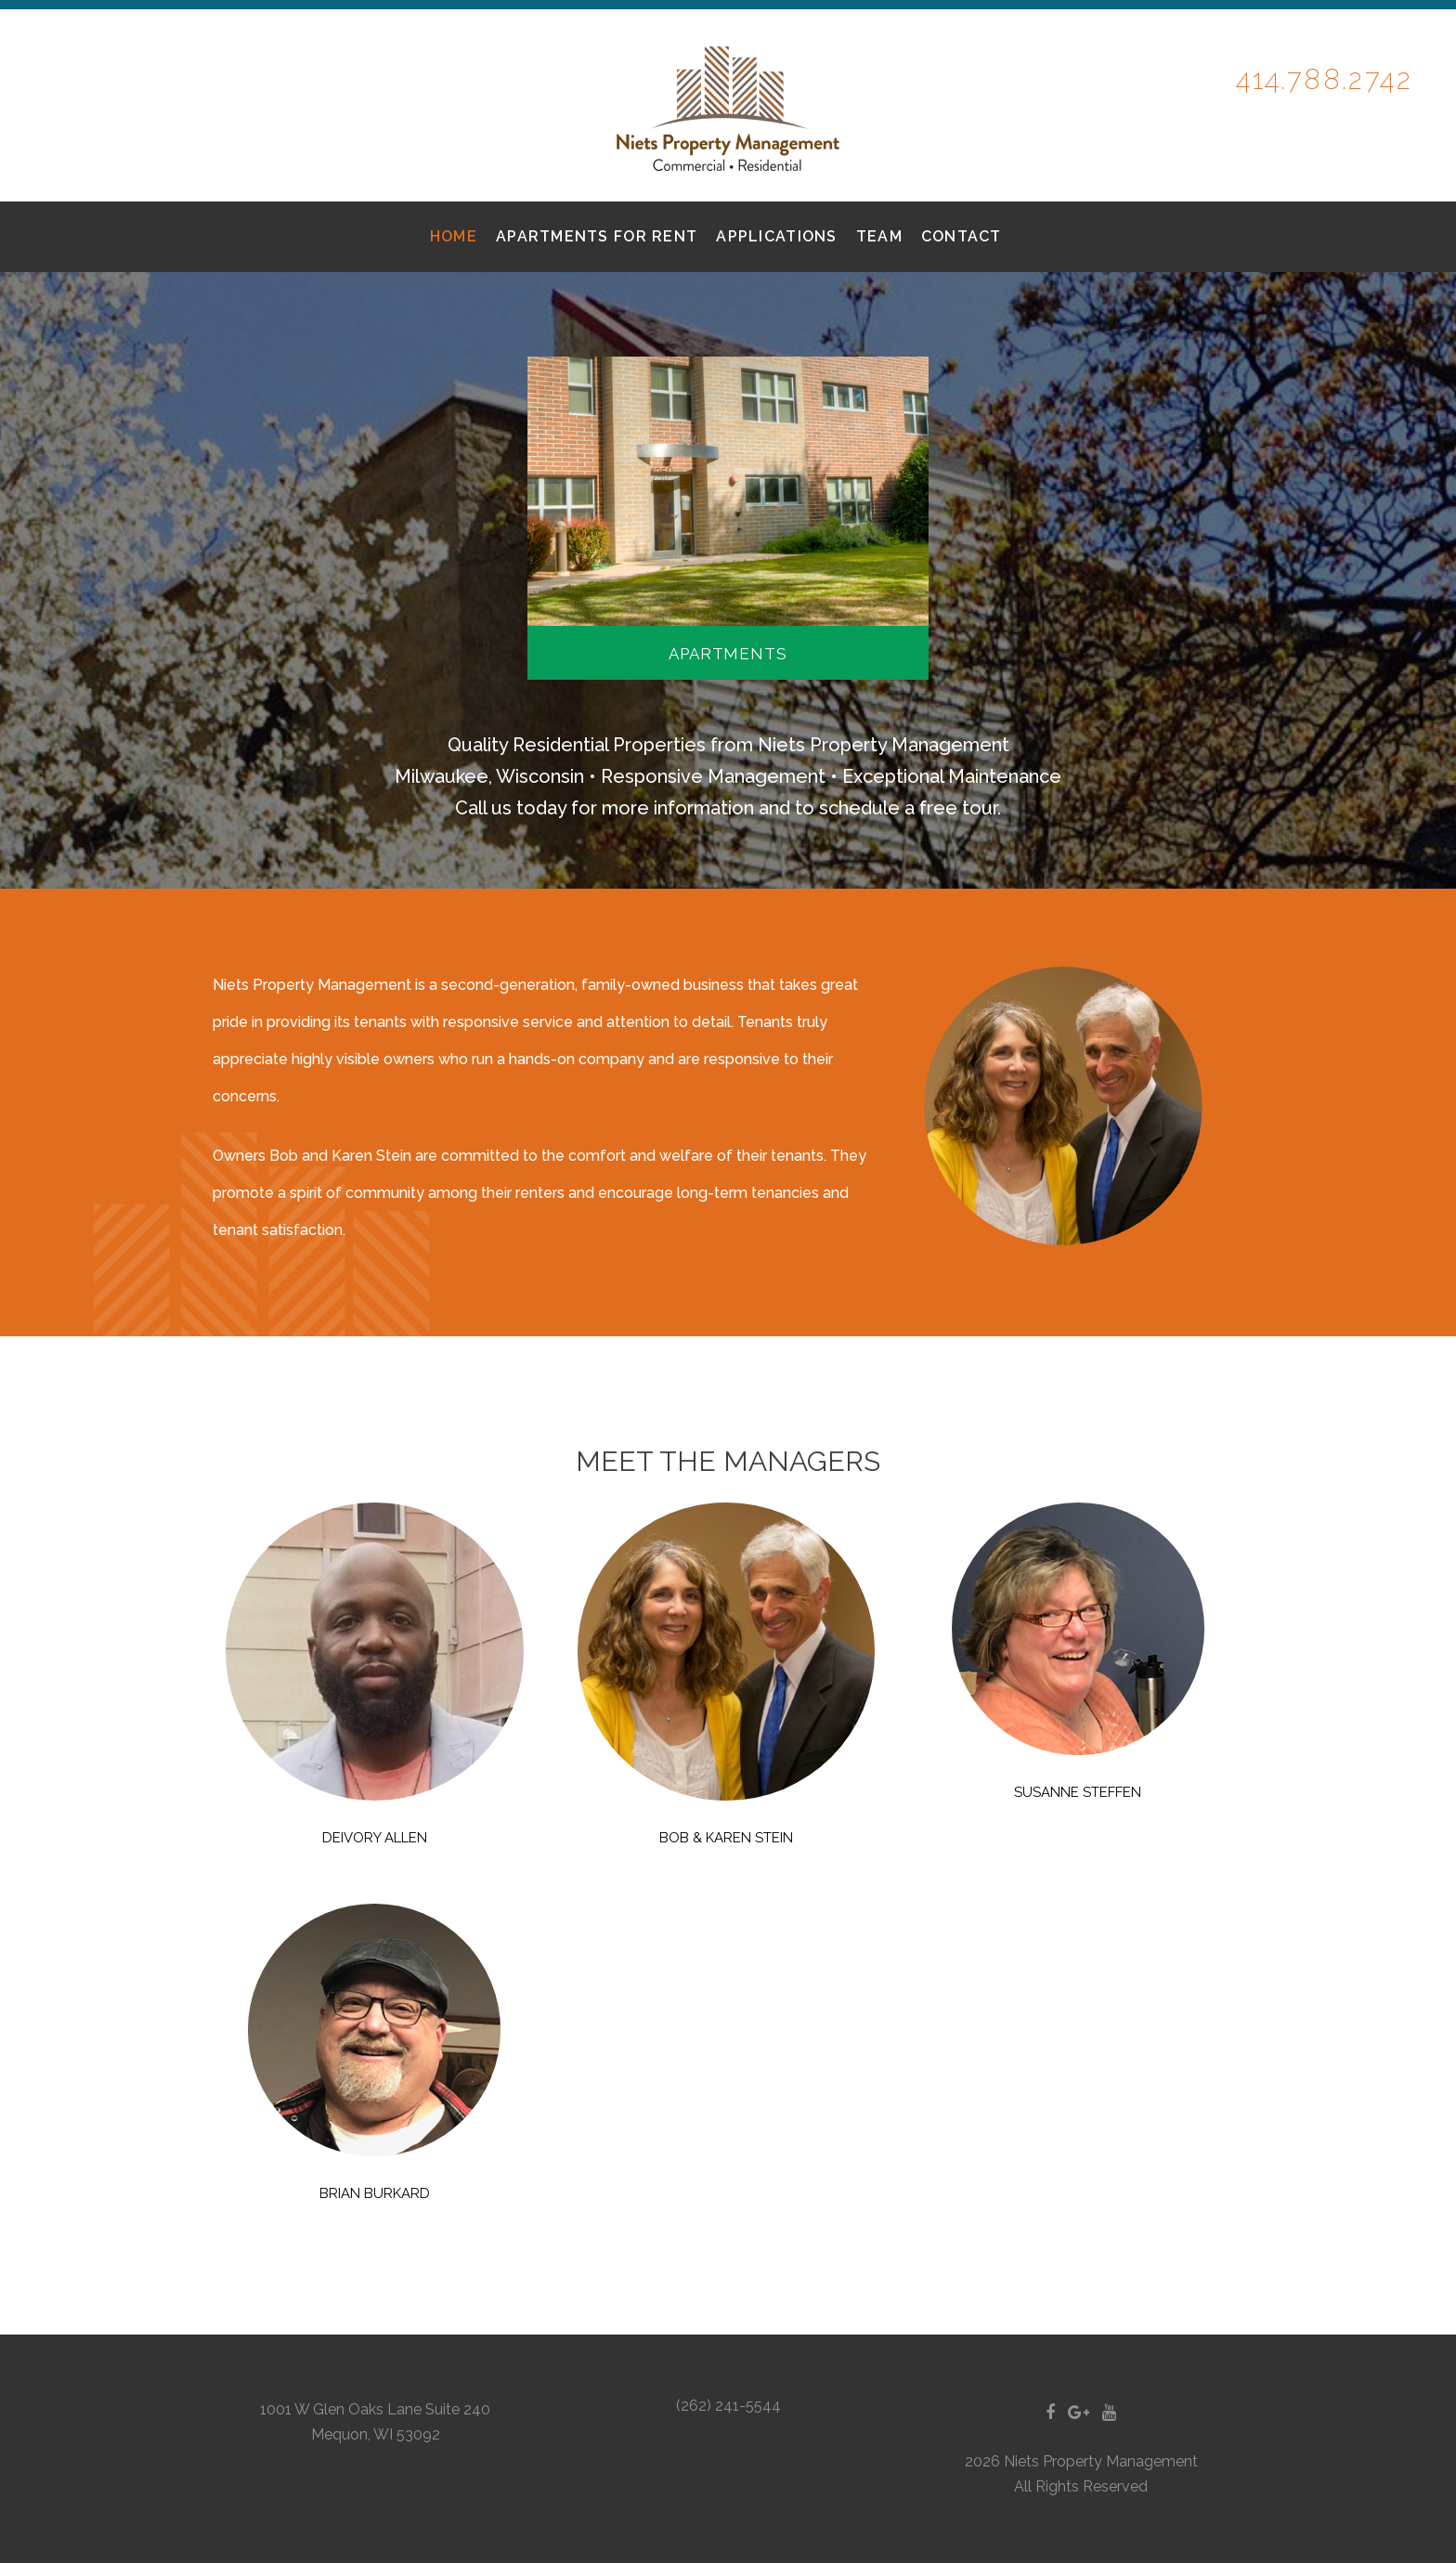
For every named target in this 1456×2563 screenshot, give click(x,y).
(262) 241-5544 (728, 2405)
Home (453, 236)
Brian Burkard (374, 2193)
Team (879, 236)
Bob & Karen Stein (726, 1837)
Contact (961, 236)
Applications (776, 236)
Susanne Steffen (1077, 1792)
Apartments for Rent (596, 236)
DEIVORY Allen (374, 1837)
